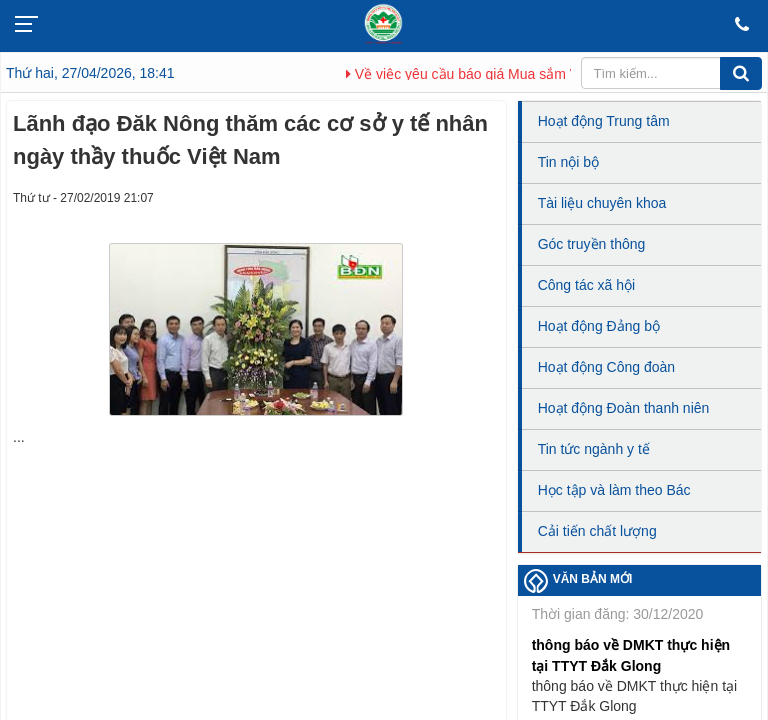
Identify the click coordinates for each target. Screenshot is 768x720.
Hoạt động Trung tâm (604, 121)
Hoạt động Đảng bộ (599, 326)
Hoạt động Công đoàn (606, 367)
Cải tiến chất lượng (597, 531)
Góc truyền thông (592, 244)
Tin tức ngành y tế (594, 449)
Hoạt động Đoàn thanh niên (624, 408)
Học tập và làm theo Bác (614, 490)
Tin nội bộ (568, 162)
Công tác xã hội (587, 285)
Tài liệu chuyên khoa (602, 203)
